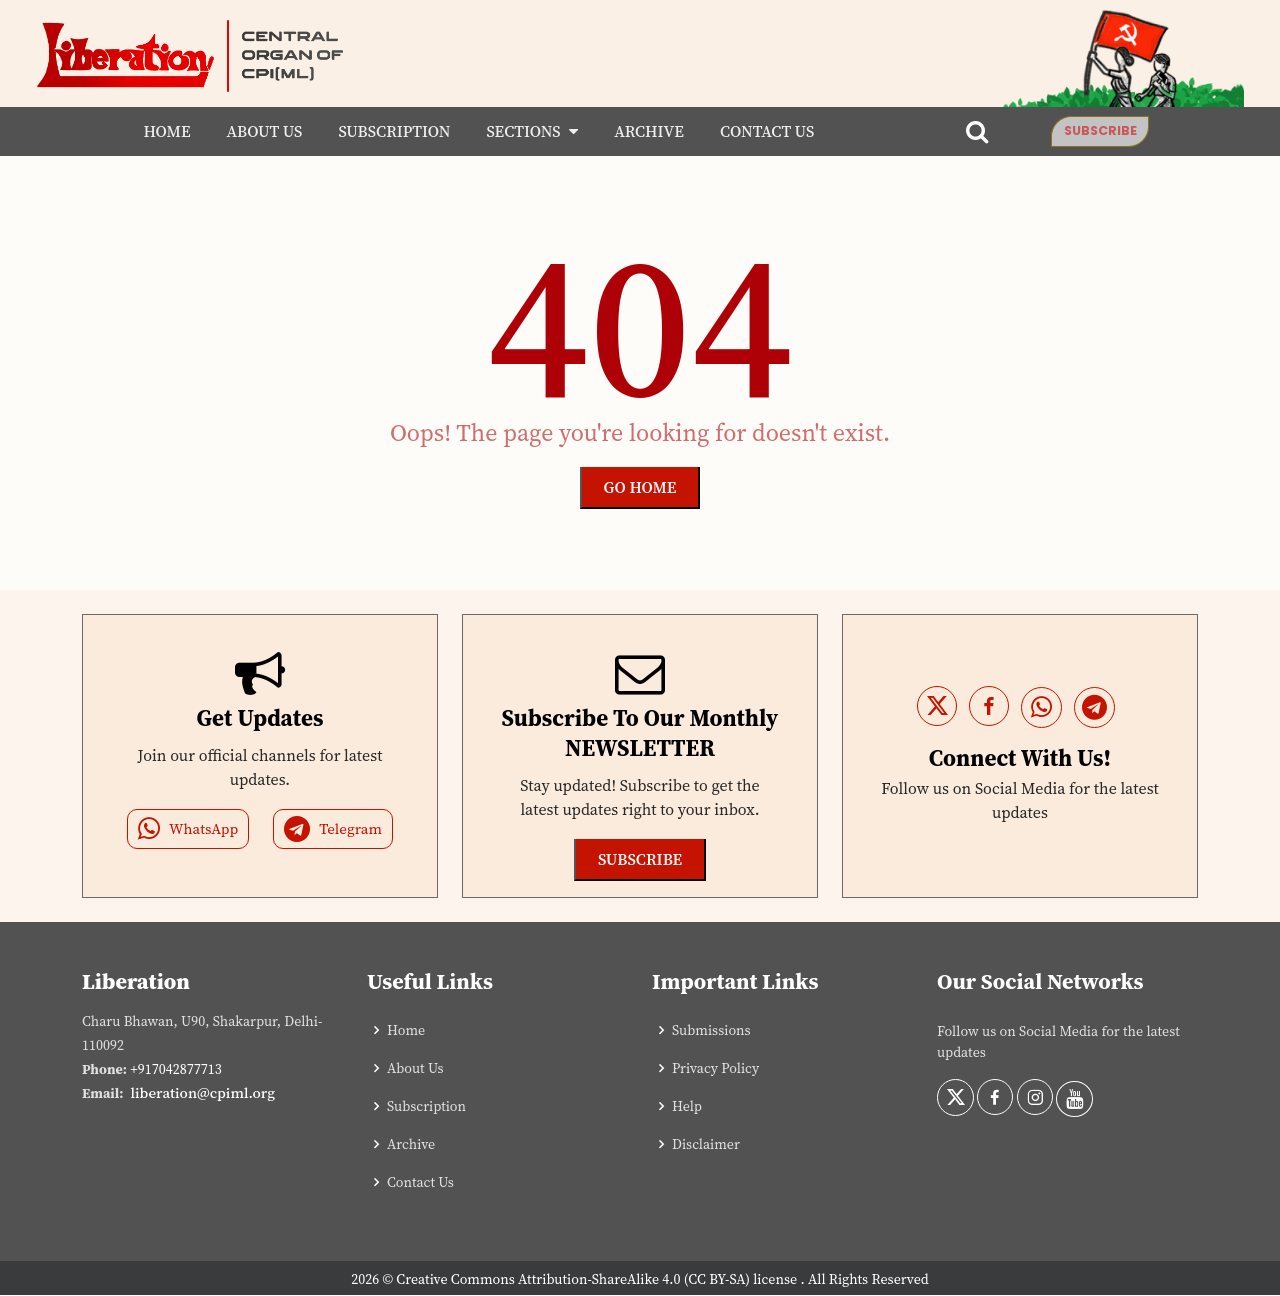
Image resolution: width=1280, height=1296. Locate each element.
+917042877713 (175, 1070)
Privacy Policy (715, 1069)
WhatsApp (188, 830)
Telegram (333, 830)
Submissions (711, 1031)
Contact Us (760, 132)
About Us (257, 132)
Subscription (387, 132)
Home (159, 132)
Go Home (640, 488)
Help (687, 1107)
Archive (642, 132)
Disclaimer (706, 1145)
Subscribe (1107, 131)
